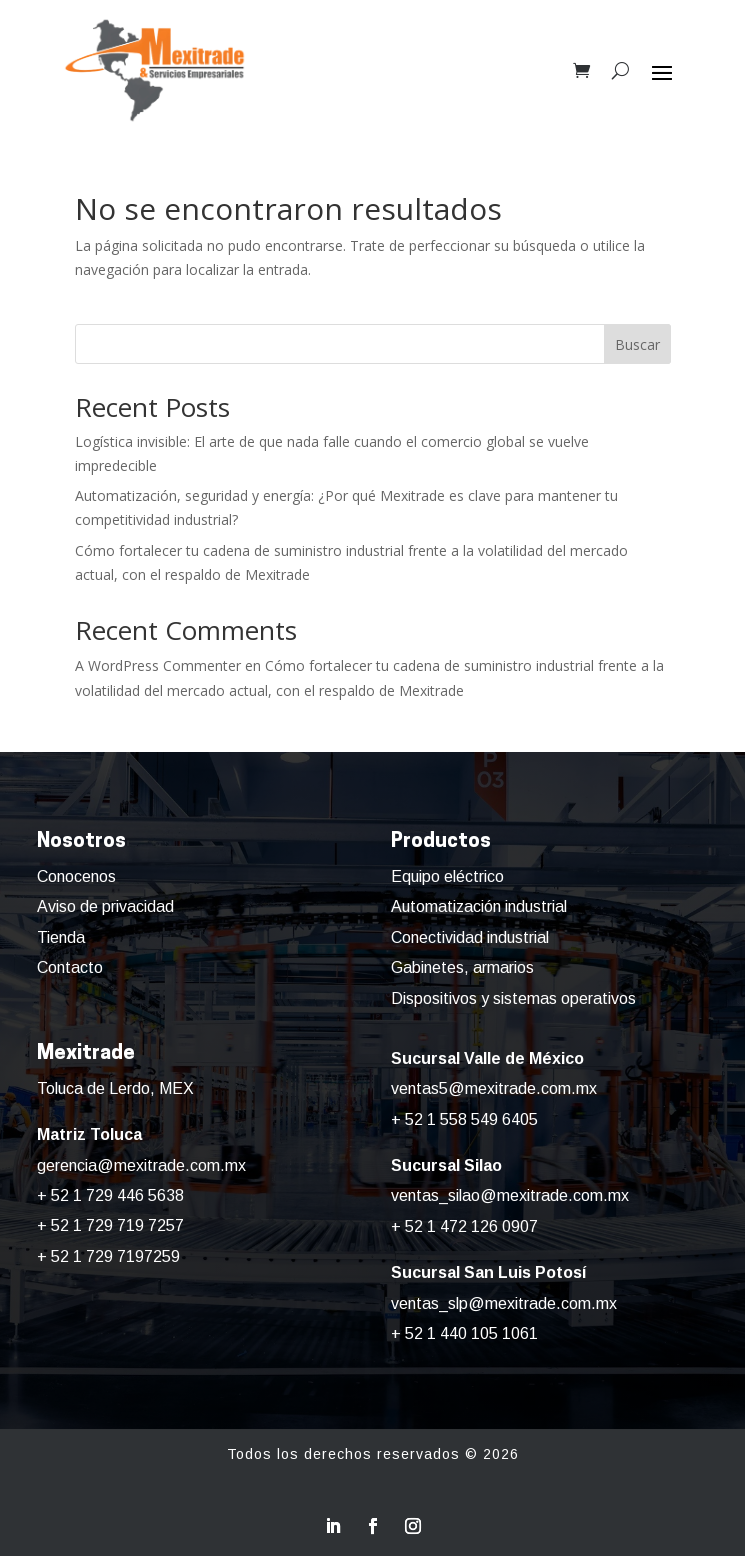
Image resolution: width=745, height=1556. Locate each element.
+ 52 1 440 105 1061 (464, 1333)
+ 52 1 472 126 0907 (464, 1226)
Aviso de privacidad (105, 906)
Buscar (637, 344)
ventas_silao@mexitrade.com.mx (510, 1195)
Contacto (70, 967)
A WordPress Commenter (158, 665)
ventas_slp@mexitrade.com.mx (504, 1303)
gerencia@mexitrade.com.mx (141, 1165)
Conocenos (76, 876)
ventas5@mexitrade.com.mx (494, 1088)
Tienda (61, 937)
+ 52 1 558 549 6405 (464, 1119)
